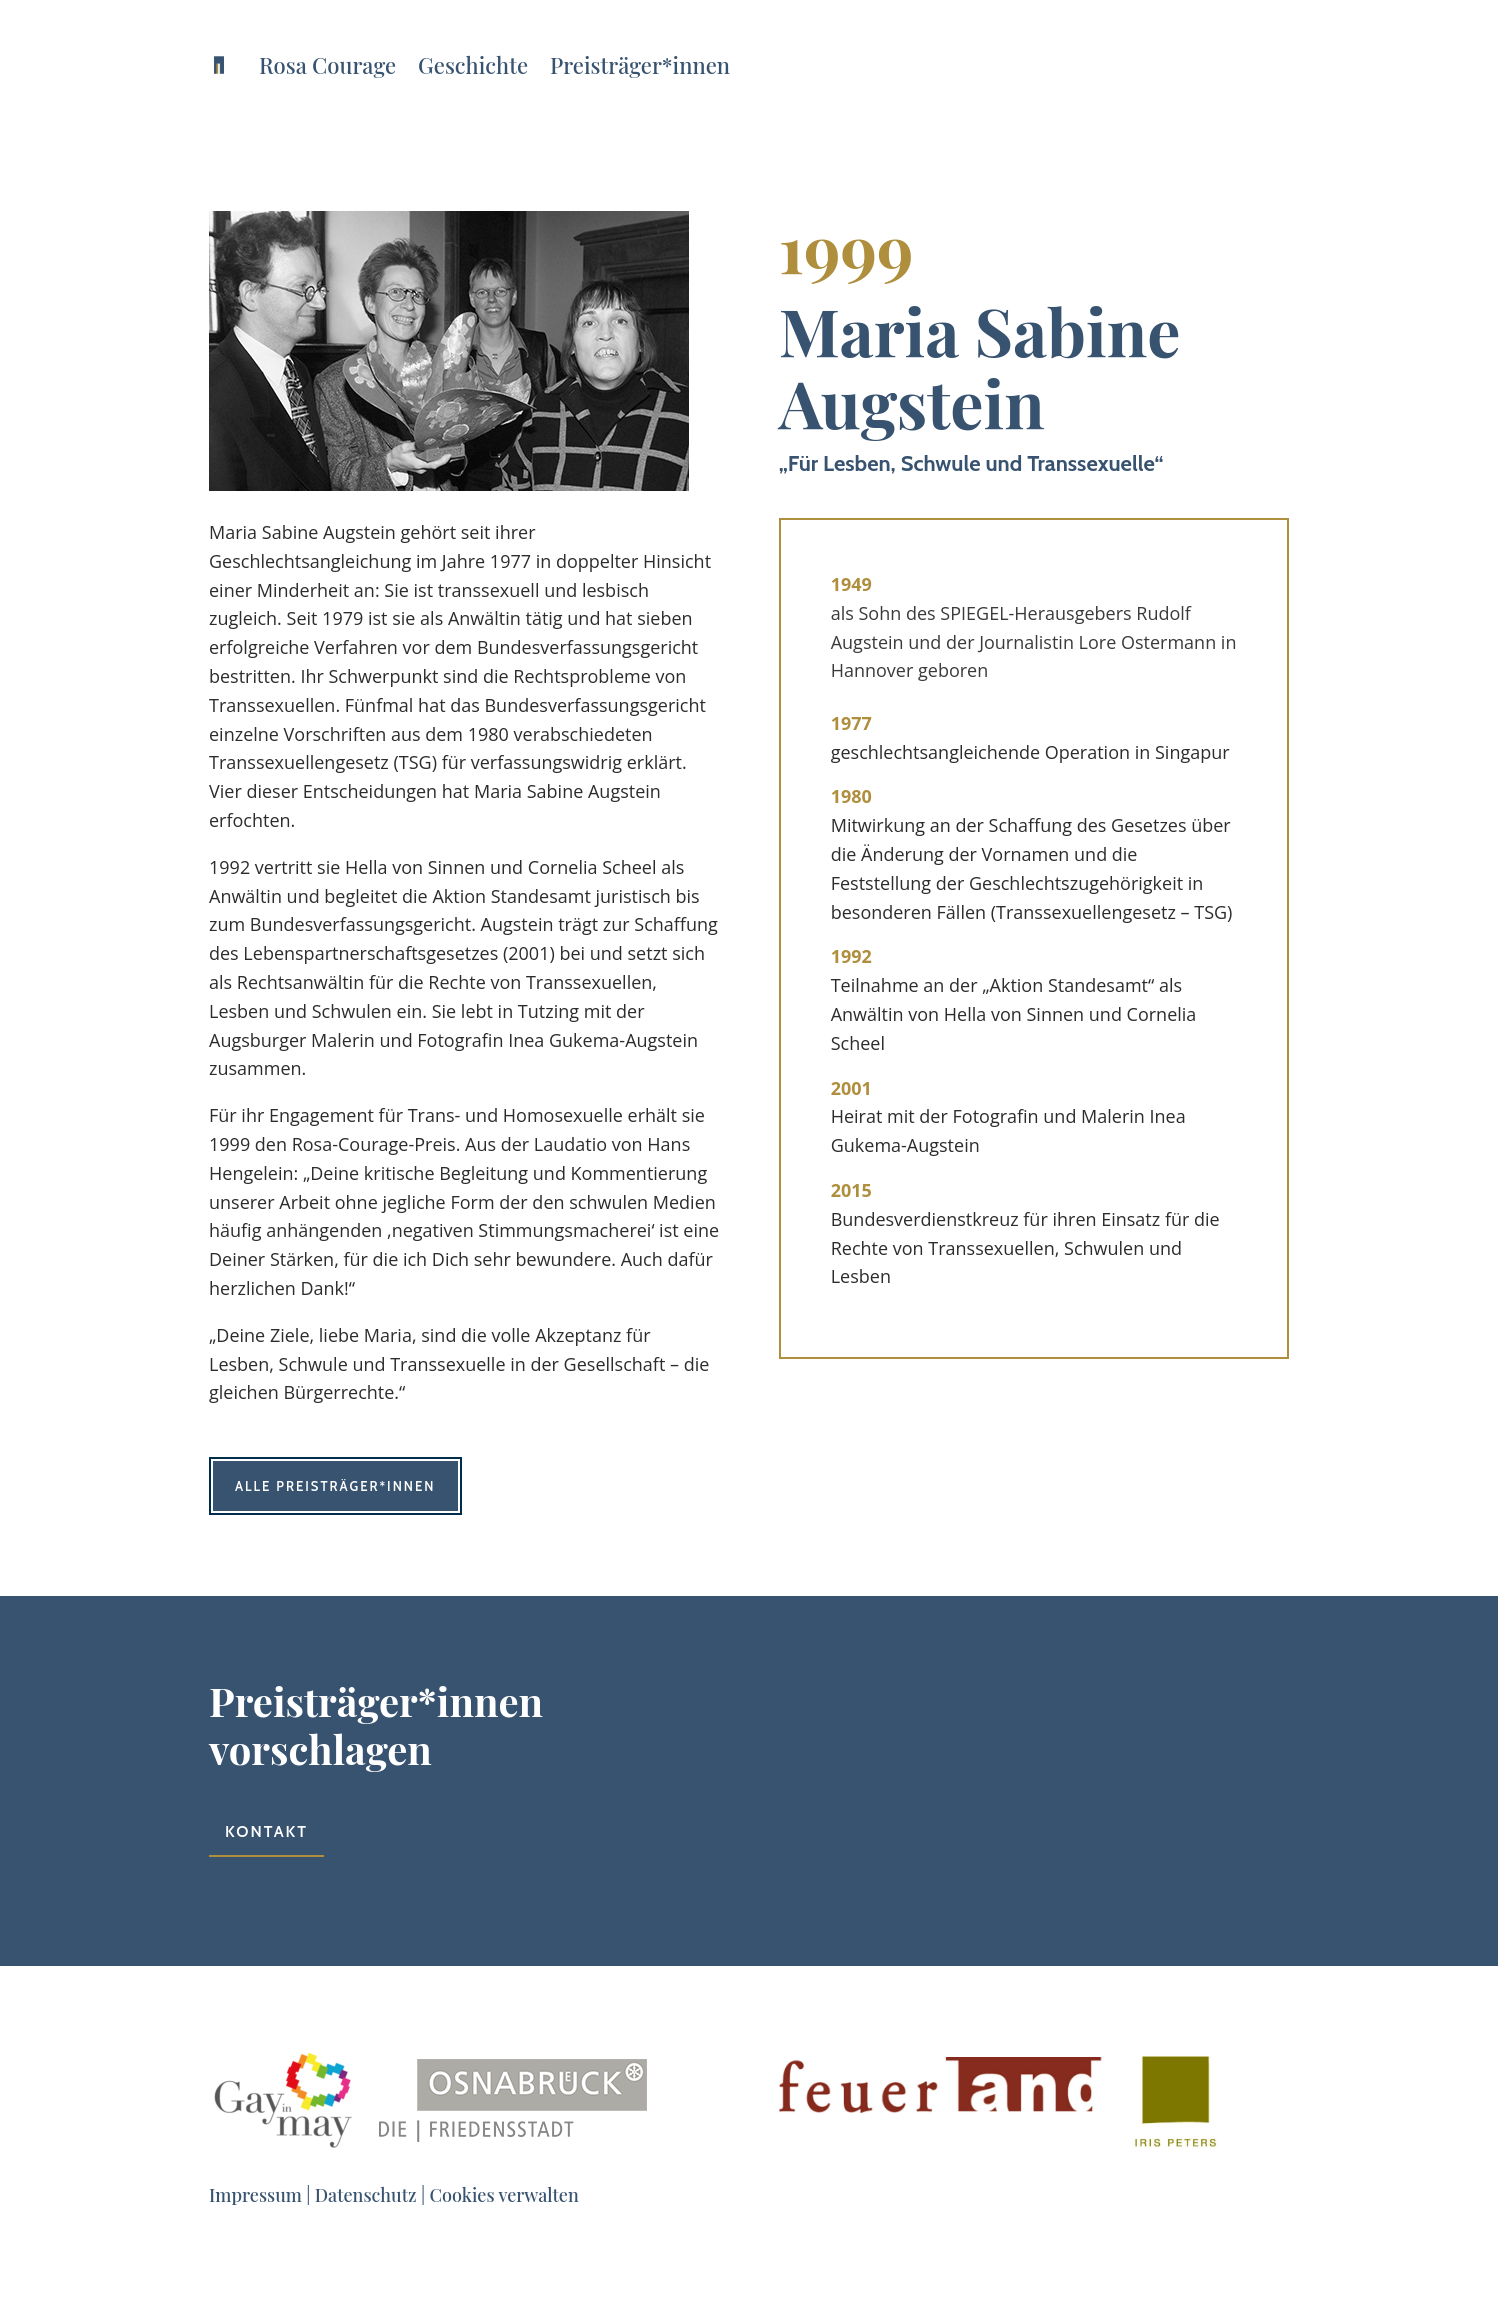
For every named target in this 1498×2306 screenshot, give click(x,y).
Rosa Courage (327, 65)
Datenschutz (366, 2195)
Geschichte (473, 65)
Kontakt (266, 1831)
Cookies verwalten (504, 2195)
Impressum (255, 2195)
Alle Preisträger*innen (335, 1486)
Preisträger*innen (640, 65)
